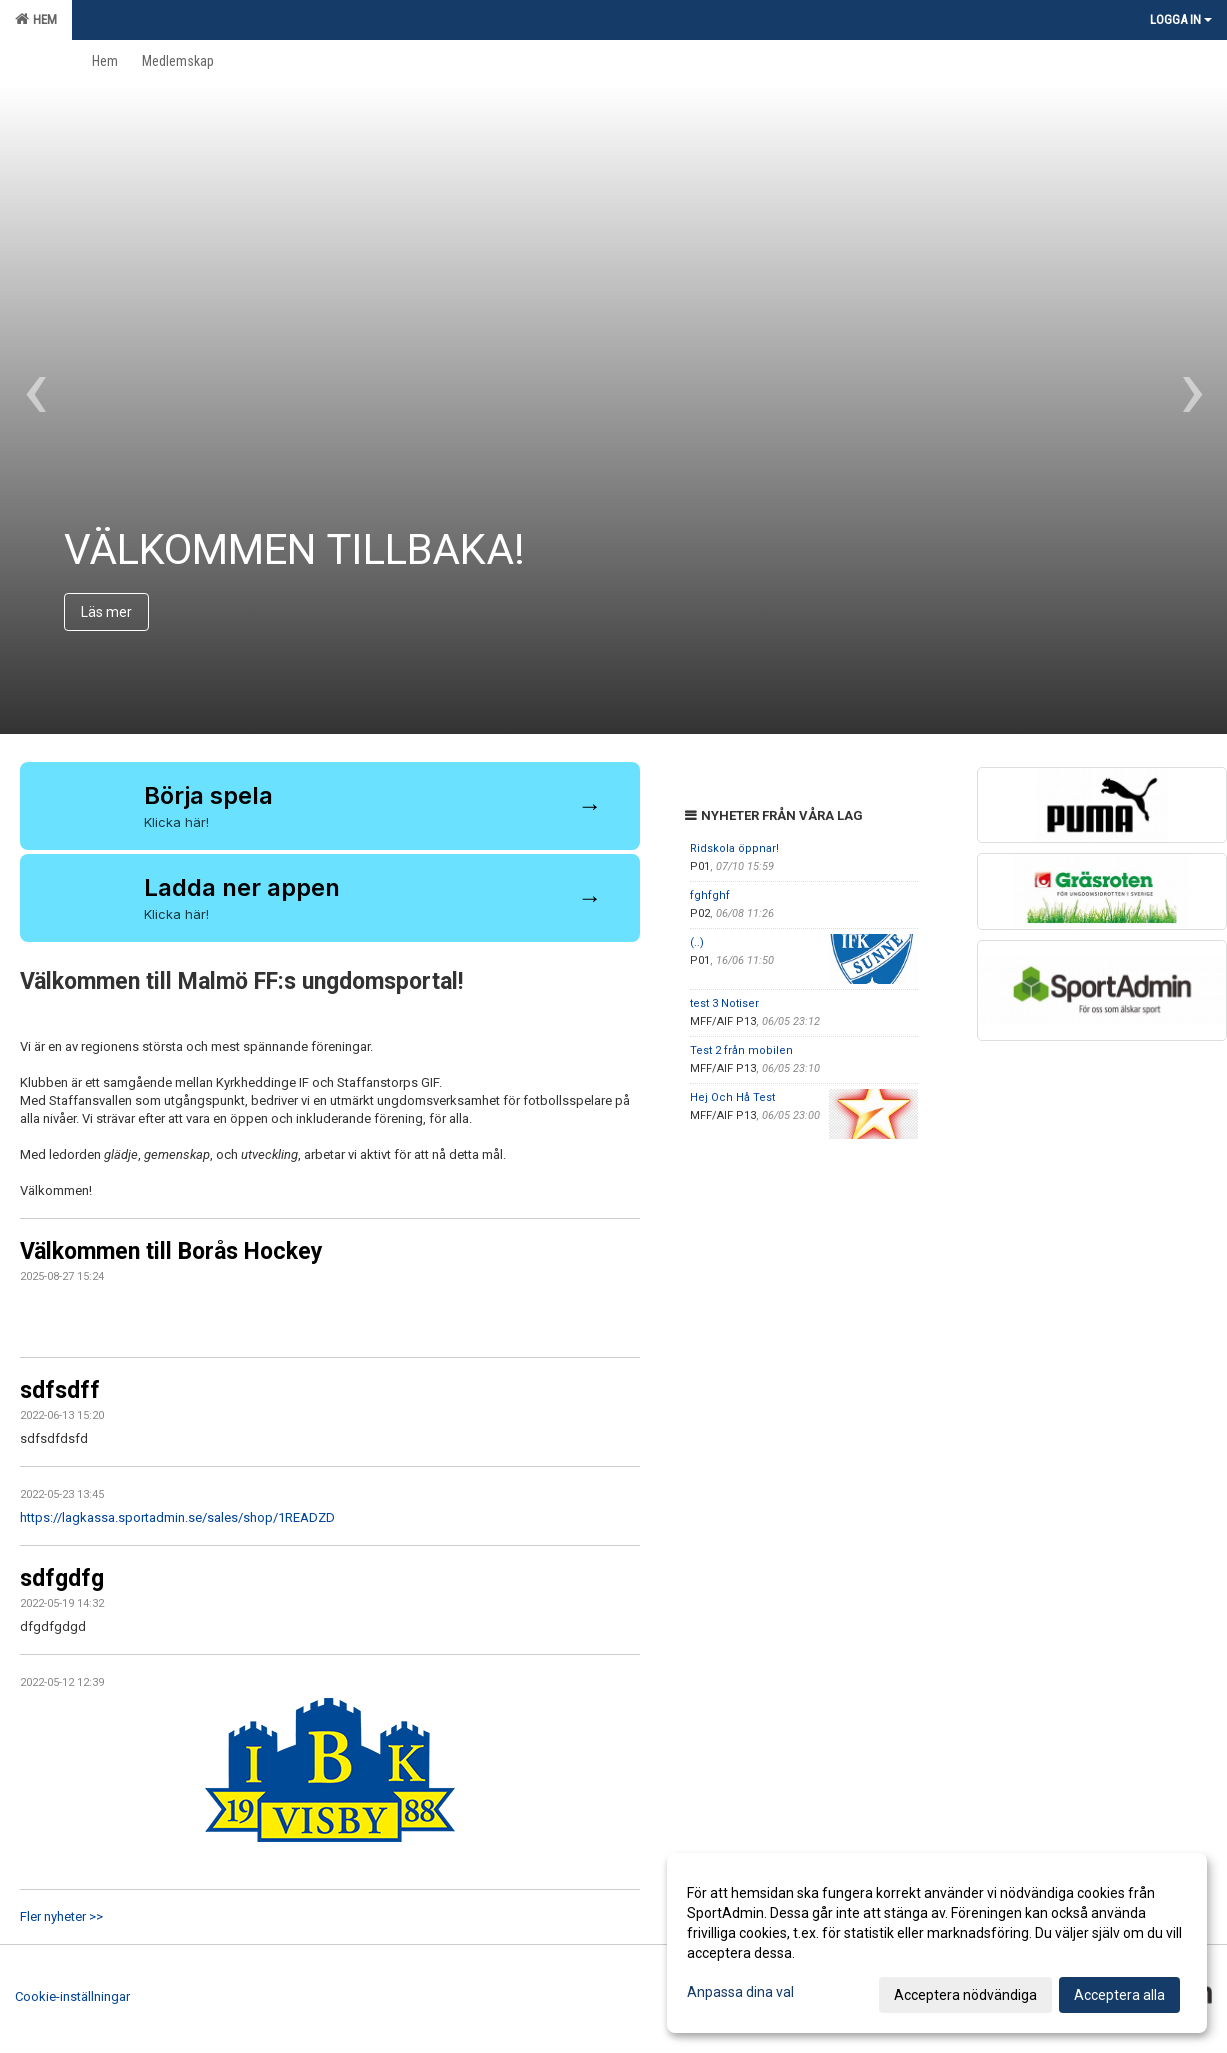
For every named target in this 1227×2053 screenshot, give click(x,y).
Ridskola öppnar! (734, 848)
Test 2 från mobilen (741, 1050)
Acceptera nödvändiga (965, 1995)
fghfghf (710, 895)
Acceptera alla (1119, 1995)
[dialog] (937, 1943)
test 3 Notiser (724, 1003)
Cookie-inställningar (72, 1996)
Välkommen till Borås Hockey (171, 1251)
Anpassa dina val (740, 1992)
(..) (697, 942)
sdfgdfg (62, 1578)
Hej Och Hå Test (732, 1097)
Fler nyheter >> (61, 1916)
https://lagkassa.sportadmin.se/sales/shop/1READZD (177, 1517)
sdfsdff (60, 1390)
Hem (36, 19)
